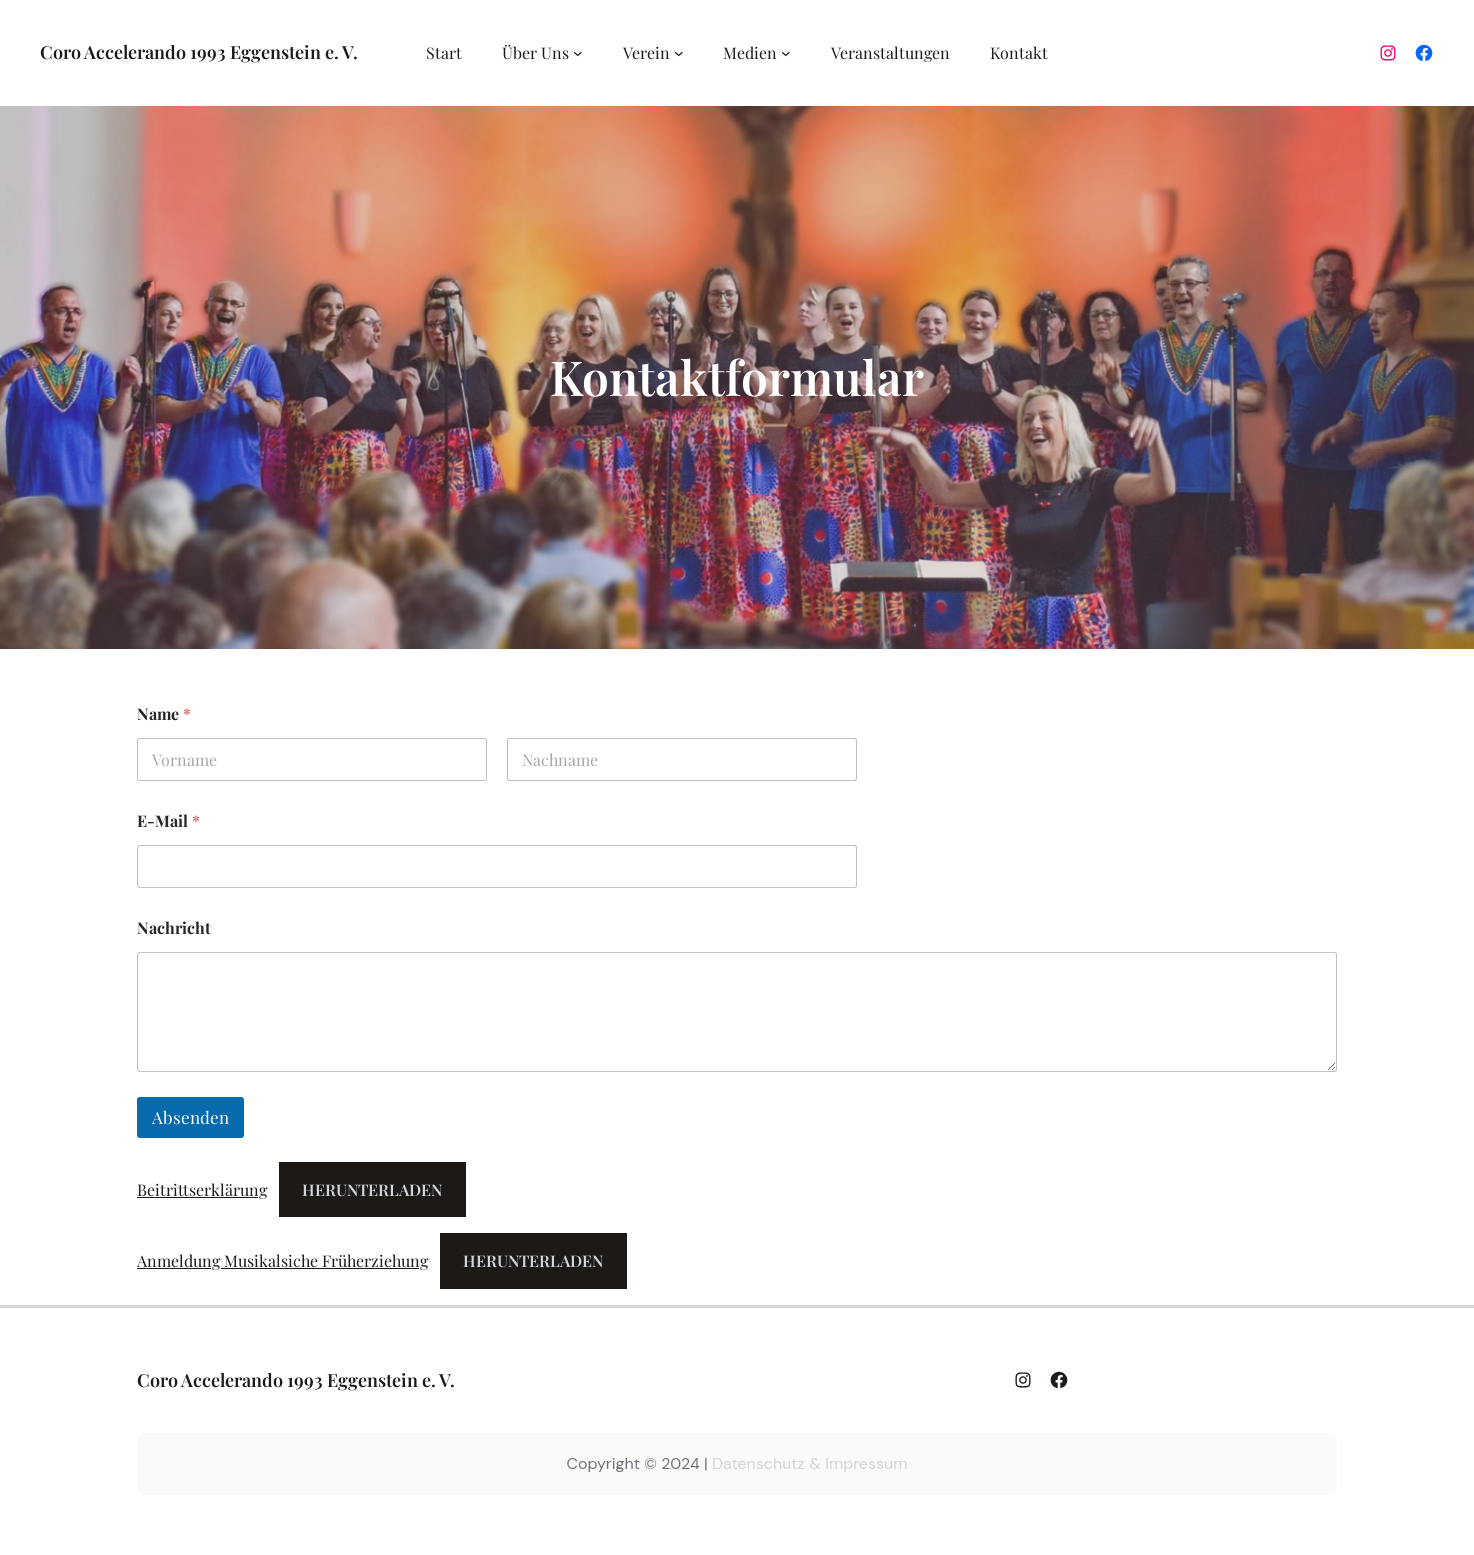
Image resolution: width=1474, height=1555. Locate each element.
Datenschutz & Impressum (809, 1463)
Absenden (190, 1117)
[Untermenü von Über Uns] (578, 53)
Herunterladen (372, 1189)
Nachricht (174, 927)
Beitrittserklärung (202, 1189)
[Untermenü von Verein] (679, 53)
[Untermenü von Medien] (786, 53)
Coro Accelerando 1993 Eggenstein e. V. (199, 52)
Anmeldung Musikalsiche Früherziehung (282, 1260)
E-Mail (168, 820)
